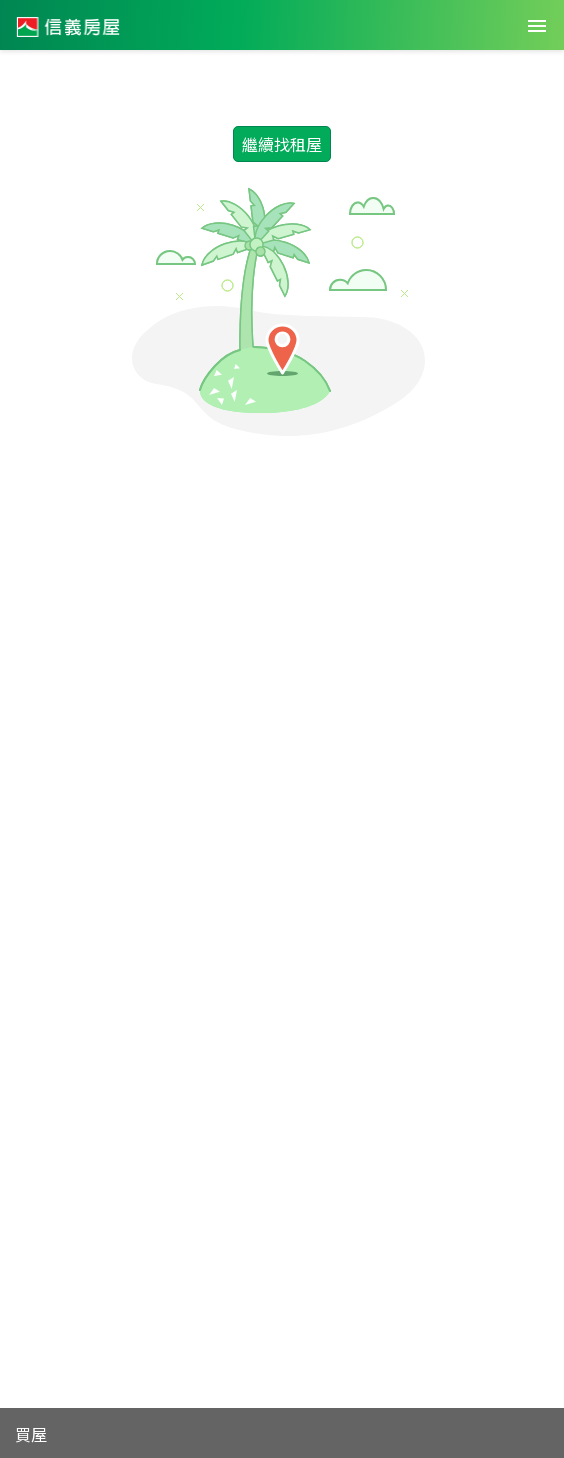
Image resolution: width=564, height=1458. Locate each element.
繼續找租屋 (282, 144)
